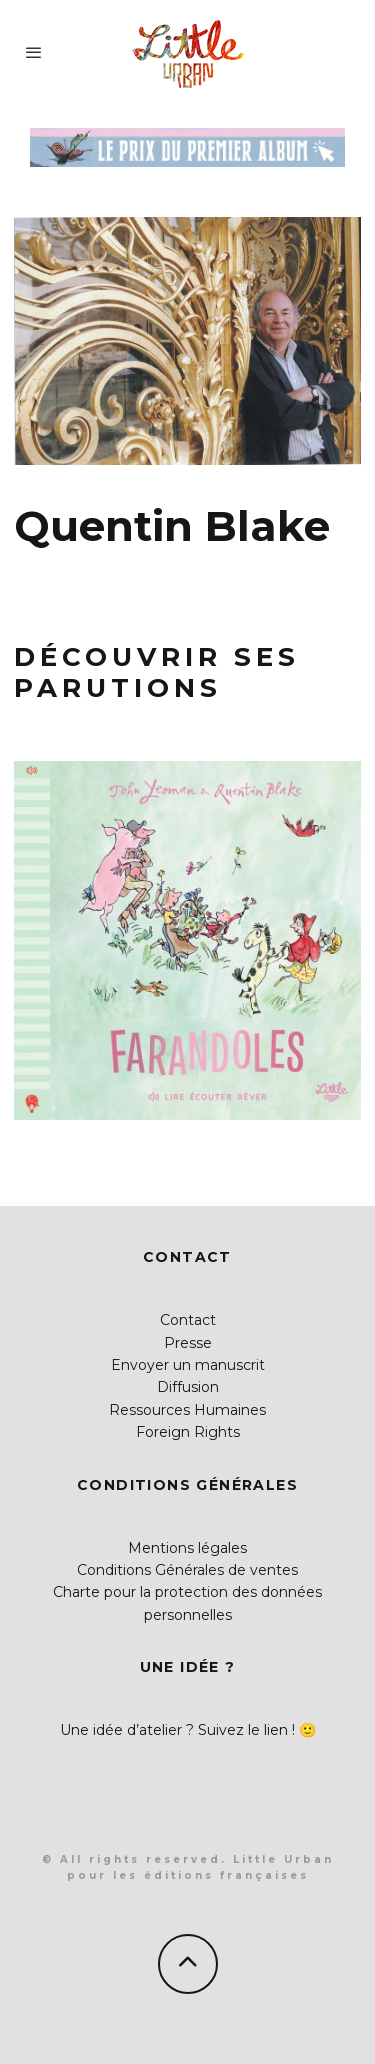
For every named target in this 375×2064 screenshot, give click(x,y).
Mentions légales (187, 1548)
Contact (188, 1320)
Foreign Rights (188, 1432)
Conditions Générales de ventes (187, 1570)
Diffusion (188, 1387)
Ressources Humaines (187, 1410)
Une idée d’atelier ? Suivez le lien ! (177, 1730)
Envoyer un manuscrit (188, 1365)
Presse (188, 1343)
